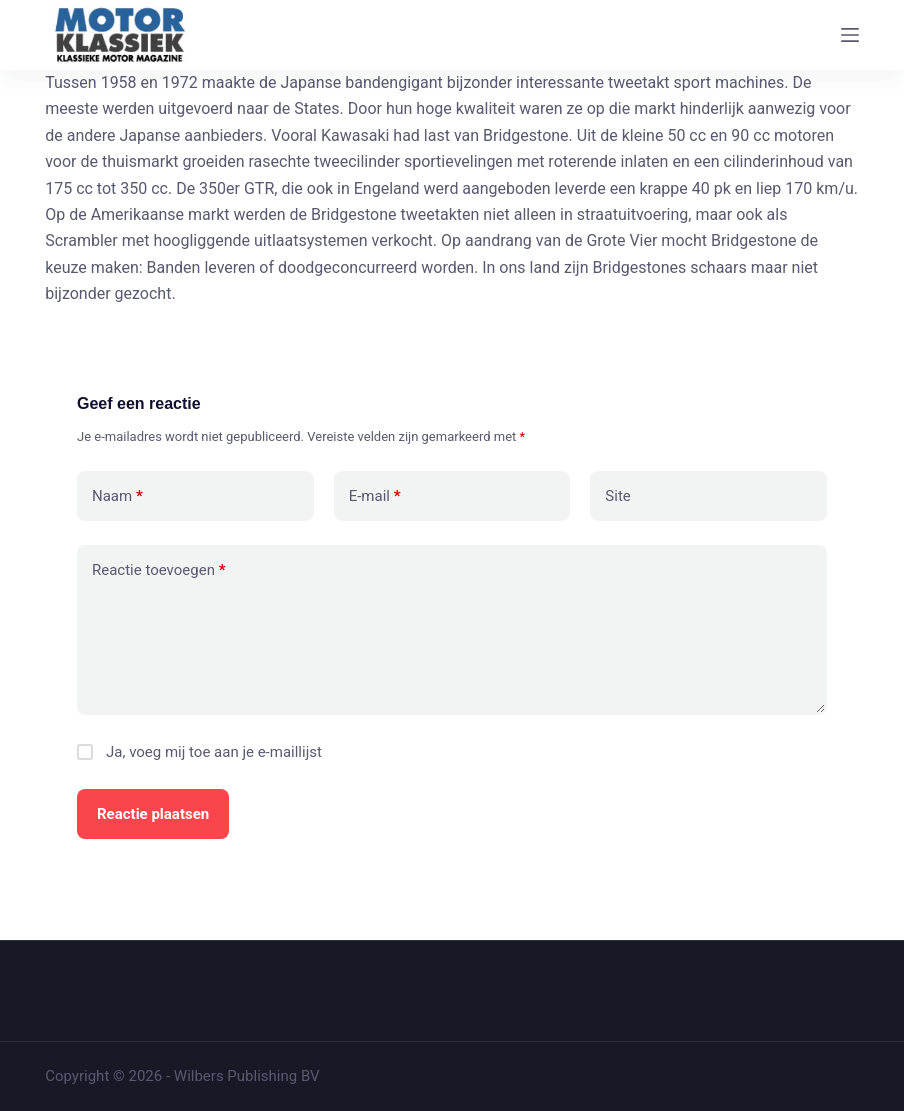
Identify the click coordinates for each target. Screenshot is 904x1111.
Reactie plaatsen (153, 814)
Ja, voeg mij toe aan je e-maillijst (199, 752)
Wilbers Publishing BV (247, 1076)
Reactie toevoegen (158, 570)
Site (617, 496)
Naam (117, 496)
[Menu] (850, 35)
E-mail (375, 496)
